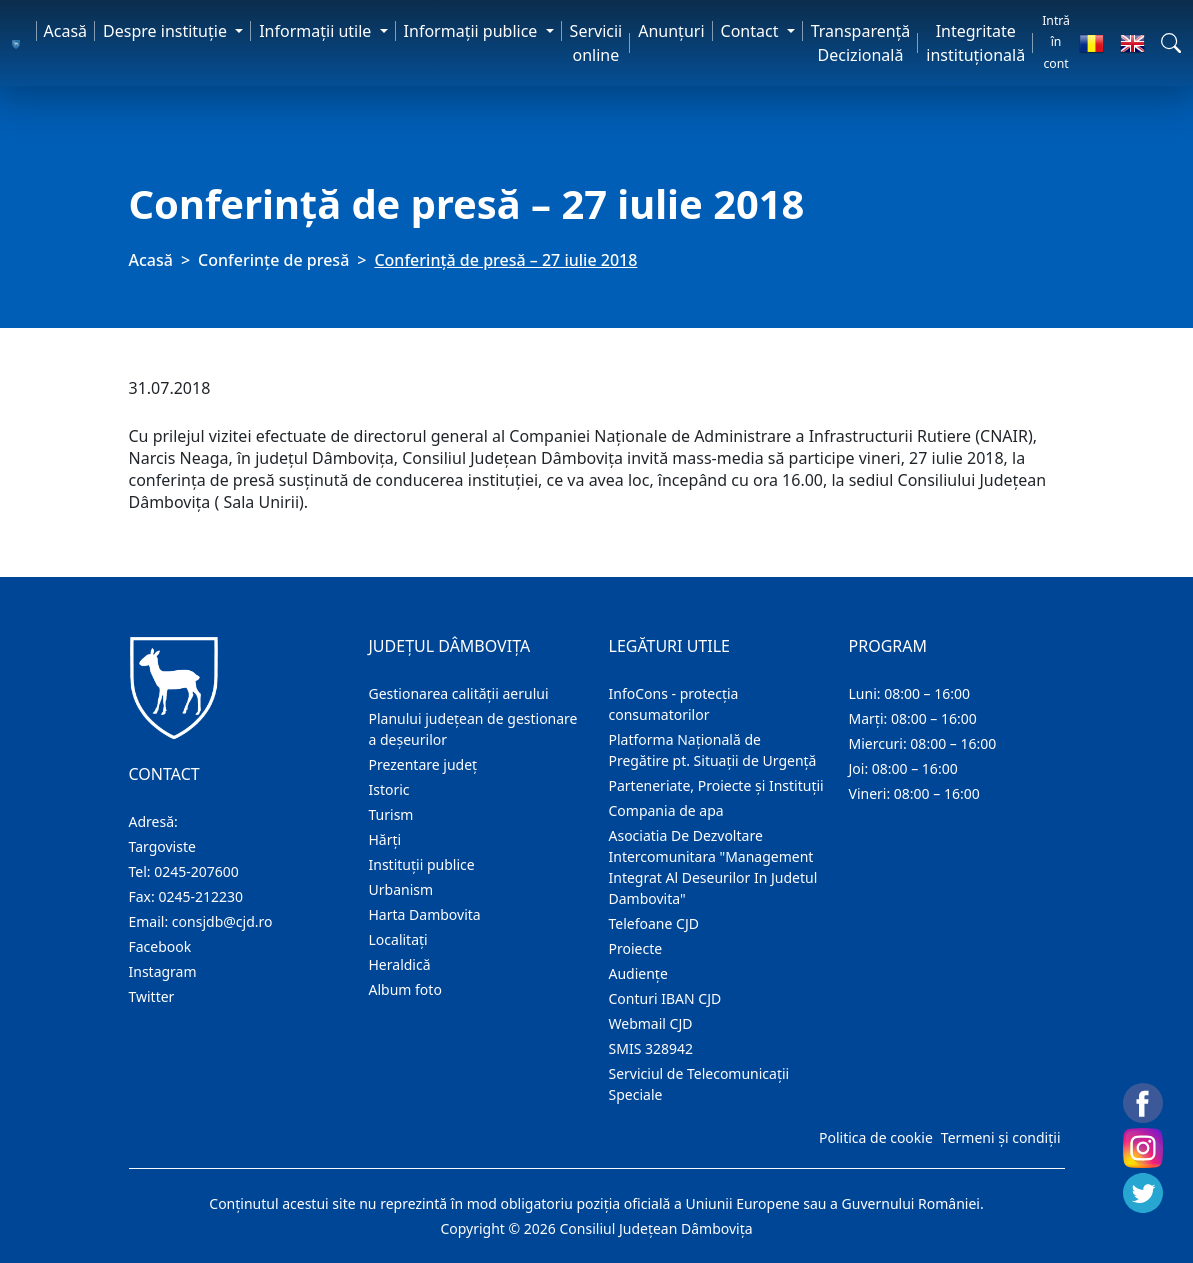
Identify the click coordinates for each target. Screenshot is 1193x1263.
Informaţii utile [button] (317, 31)
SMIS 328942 (651, 1048)
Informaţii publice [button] (473, 31)
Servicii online (596, 43)
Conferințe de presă (273, 260)
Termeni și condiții (1001, 1137)
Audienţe (638, 973)
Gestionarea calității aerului (459, 693)
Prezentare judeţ (423, 764)
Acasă (66, 31)
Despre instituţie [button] (167, 31)
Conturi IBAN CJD (665, 998)
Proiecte (636, 948)
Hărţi (385, 839)
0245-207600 (196, 871)
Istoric (389, 789)
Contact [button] (752, 31)
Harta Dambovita (425, 914)
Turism (391, 814)
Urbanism (401, 889)
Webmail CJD (651, 1023)
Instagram (163, 971)
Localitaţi (398, 939)
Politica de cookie (876, 1137)
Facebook (160, 946)
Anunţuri (671, 31)
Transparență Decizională (861, 43)
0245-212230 (200, 896)
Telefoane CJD (654, 923)
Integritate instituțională (975, 43)
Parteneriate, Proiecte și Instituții (716, 785)
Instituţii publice (422, 864)
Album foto (405, 989)
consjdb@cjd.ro (222, 921)
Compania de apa (666, 810)
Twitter (152, 996)
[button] (1171, 43)
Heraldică (400, 964)
